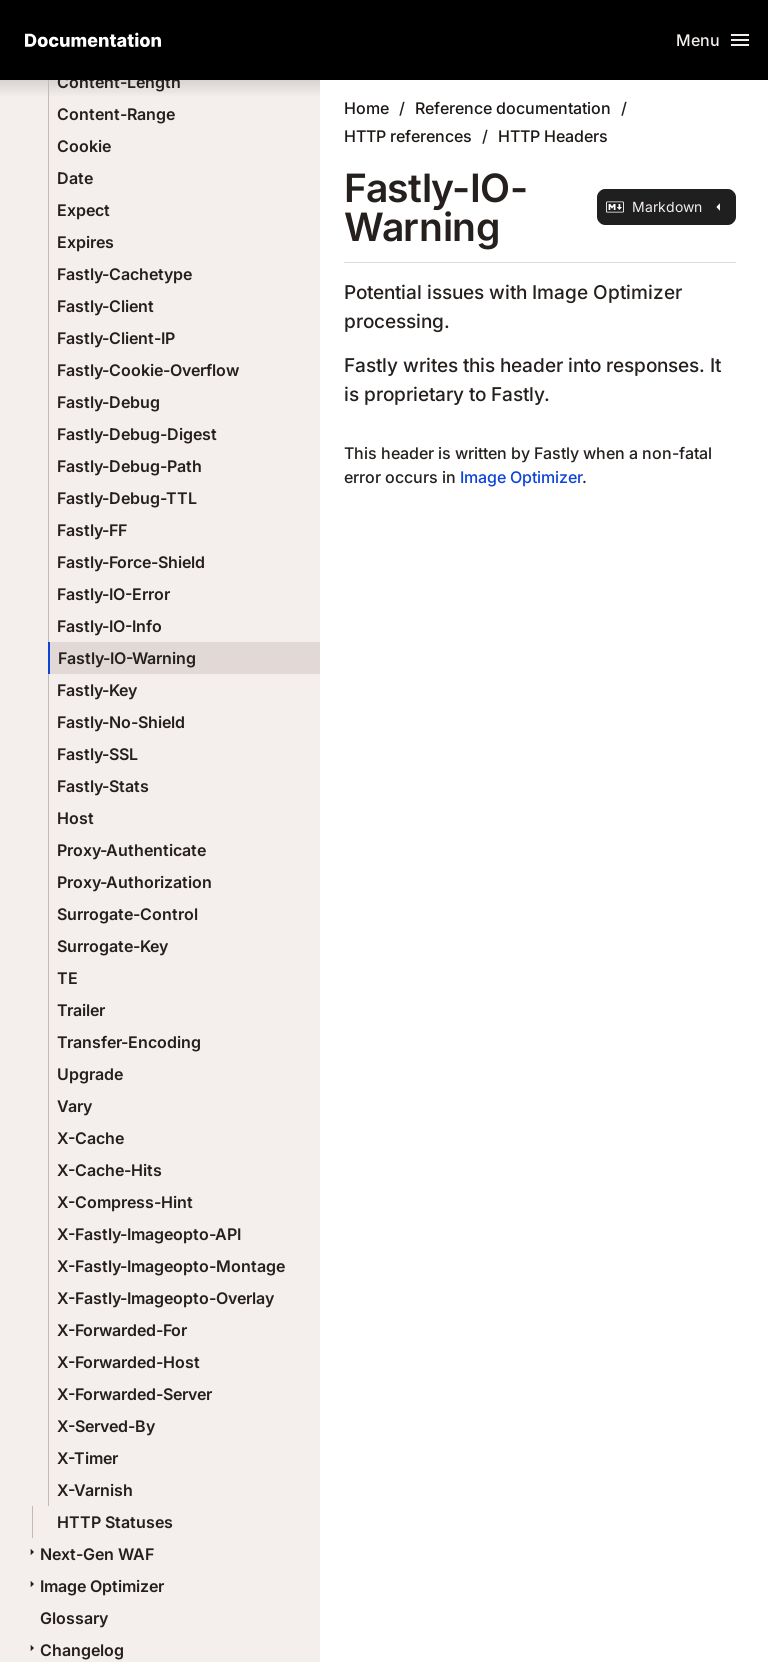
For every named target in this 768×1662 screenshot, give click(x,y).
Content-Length (119, 82)
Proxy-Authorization (134, 882)
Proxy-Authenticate (131, 850)
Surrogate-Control (127, 914)
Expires (85, 242)
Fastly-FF (92, 530)
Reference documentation (513, 108)
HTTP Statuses (115, 1522)
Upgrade (90, 1074)
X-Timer (87, 1458)
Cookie (84, 146)
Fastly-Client (105, 306)
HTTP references (408, 136)
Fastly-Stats (103, 786)
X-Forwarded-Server (134, 1394)
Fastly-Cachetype (124, 274)
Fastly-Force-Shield (131, 562)
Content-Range (116, 114)
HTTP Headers (553, 136)
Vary (74, 1106)
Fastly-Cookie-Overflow (148, 370)
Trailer (81, 1010)
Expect (83, 210)
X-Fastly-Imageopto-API (149, 1234)
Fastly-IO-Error (113, 594)
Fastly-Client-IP (116, 338)
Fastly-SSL (97, 754)
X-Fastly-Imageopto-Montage (171, 1266)
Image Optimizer (94, 1586)
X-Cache (90, 1138)
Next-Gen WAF (89, 1554)
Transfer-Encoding (129, 1042)
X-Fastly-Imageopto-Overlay (165, 1298)
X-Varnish (95, 1490)
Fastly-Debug (108, 402)
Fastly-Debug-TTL (127, 498)
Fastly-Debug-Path (129, 466)
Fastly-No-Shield (121, 722)
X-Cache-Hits (109, 1170)
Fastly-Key (97, 690)
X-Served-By (106, 1426)
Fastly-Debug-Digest (137, 434)
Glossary (74, 1618)
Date (75, 178)
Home (366, 108)
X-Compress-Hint (125, 1202)
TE (67, 978)
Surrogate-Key (112, 946)
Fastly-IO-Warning (127, 658)
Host (75, 818)
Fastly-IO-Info (109, 626)
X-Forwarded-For (122, 1330)
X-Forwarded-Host (128, 1362)
